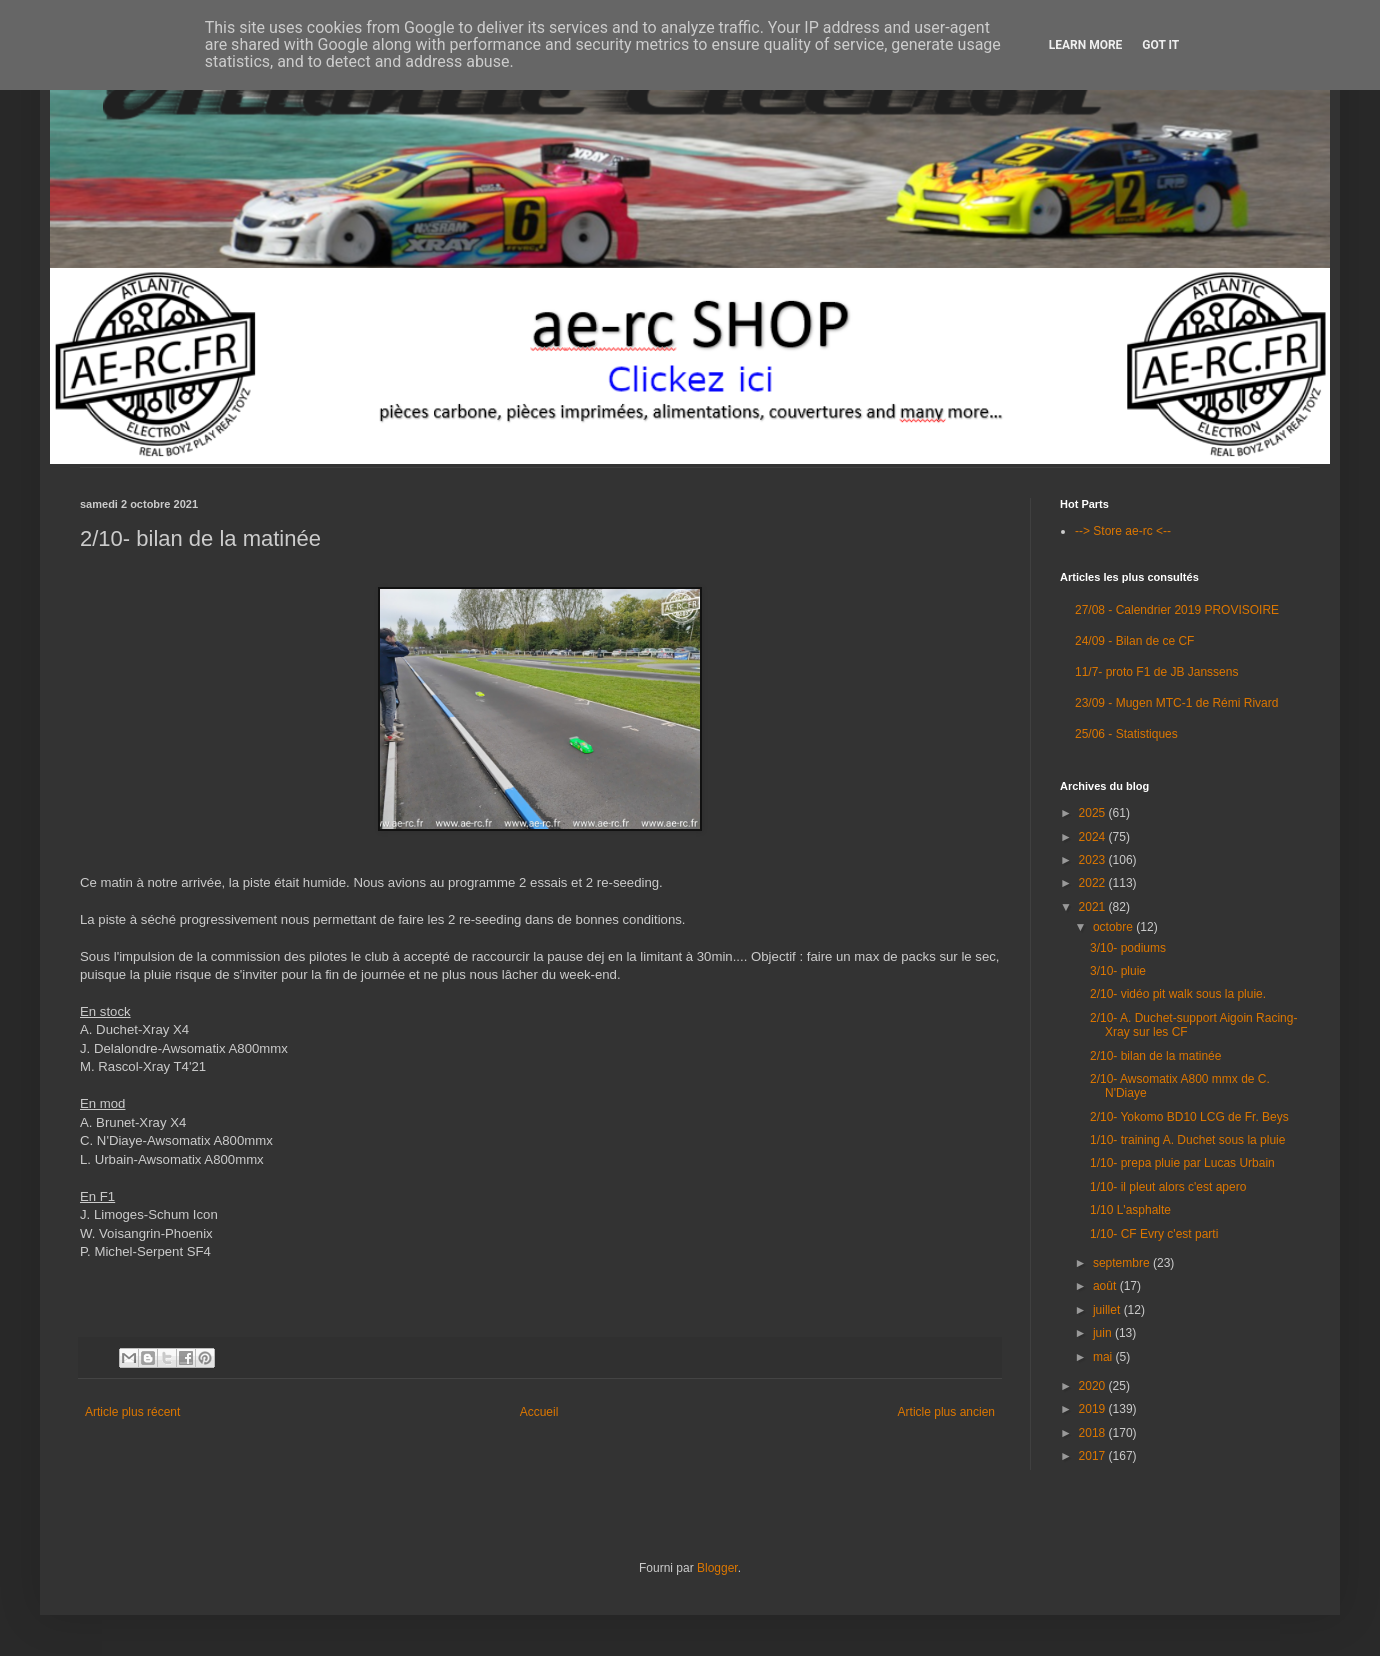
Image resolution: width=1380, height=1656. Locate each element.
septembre (1123, 1263)
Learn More (1086, 45)
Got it (1160, 45)
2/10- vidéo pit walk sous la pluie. (1178, 994)
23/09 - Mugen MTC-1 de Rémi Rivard (1176, 703)
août (1106, 1286)
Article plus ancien (946, 1412)
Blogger (717, 1568)
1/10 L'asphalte (1130, 1210)
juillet (1108, 1310)
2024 (1094, 837)
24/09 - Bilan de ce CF (1134, 641)
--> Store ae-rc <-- (1123, 531)
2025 (1094, 813)
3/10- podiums (1128, 948)
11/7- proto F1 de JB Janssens (1156, 672)
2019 (1094, 1409)
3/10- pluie (1118, 971)
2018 (1094, 1433)
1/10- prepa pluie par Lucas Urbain (1182, 1163)
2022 (1094, 883)
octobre (1114, 927)
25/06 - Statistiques (1126, 734)
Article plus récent (132, 1412)
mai (1104, 1357)
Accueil (539, 1412)
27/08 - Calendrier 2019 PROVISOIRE (1177, 610)
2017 (1094, 1456)
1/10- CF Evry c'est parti (1154, 1234)
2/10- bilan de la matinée (1155, 1056)
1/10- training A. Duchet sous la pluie (1187, 1140)
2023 (1094, 860)
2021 (1094, 907)
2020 (1094, 1386)
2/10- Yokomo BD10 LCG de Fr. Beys (1189, 1117)
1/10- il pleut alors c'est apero (1168, 1187)
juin (1104, 1333)
